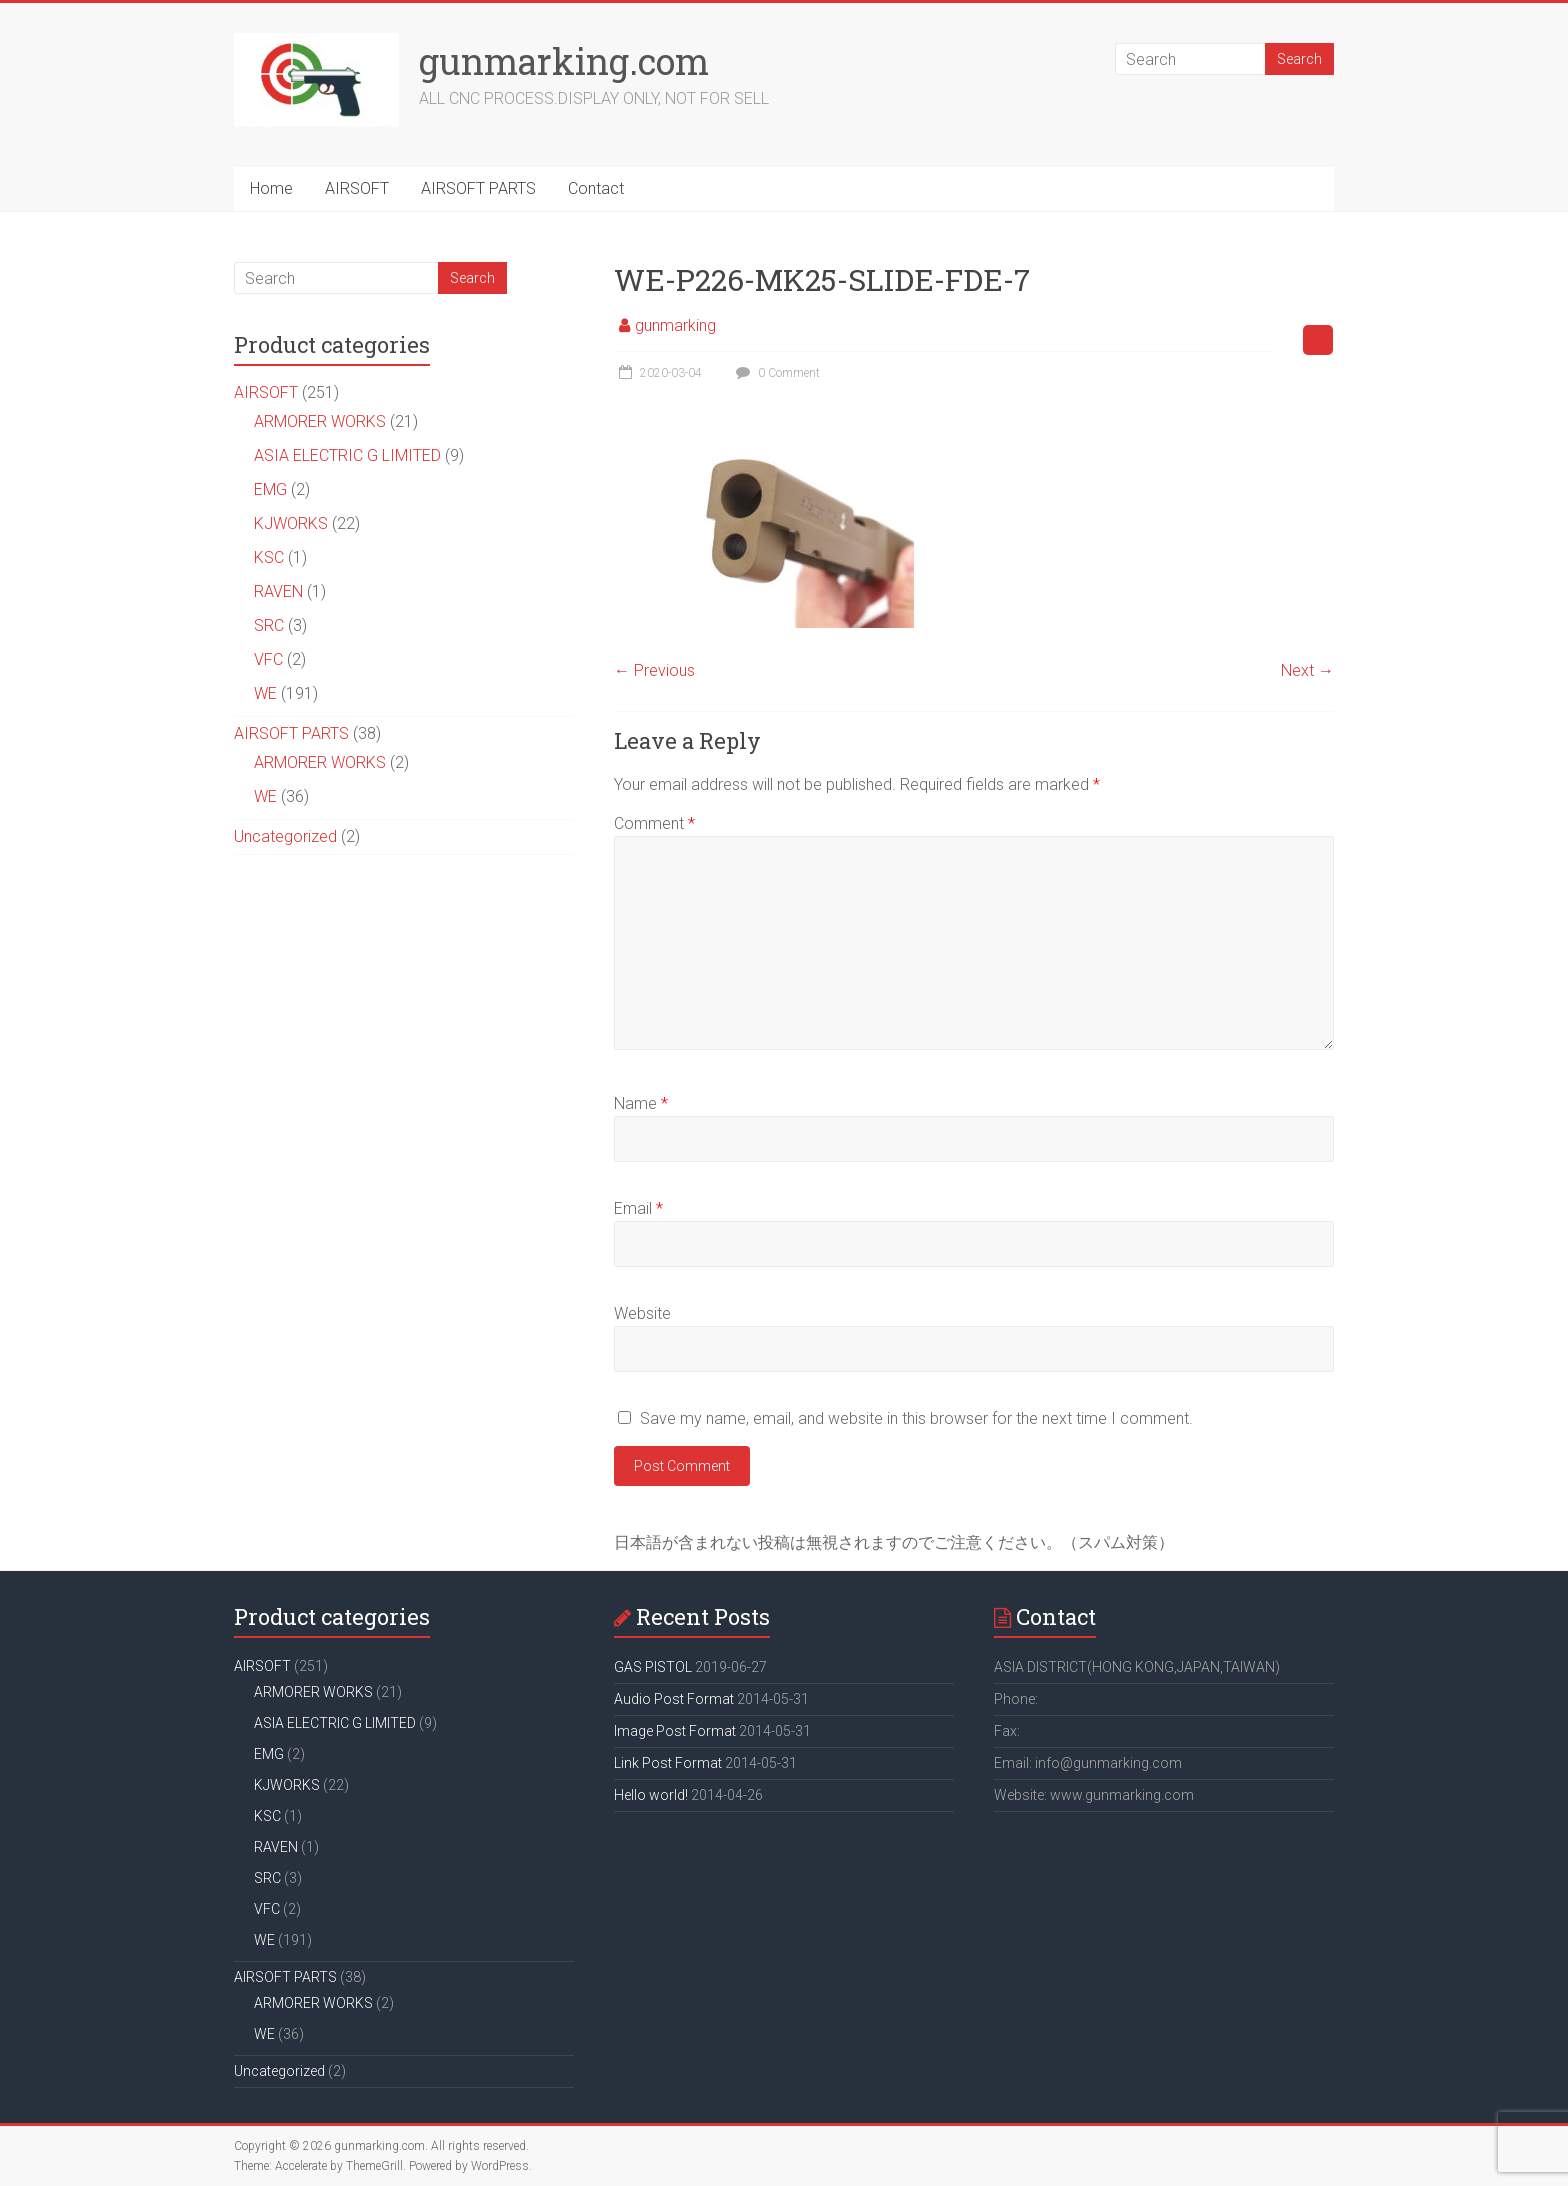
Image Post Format (675, 1731)
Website (642, 1313)
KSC (269, 557)
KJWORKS (291, 523)
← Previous (654, 670)
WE (265, 693)
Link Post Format (668, 1763)
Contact (596, 188)
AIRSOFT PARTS (478, 188)
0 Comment (775, 373)
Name (641, 1103)
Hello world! (651, 1795)
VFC (268, 659)
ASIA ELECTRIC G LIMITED (347, 455)
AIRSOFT (357, 188)
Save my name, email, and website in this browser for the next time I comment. (916, 1418)
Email (638, 1208)
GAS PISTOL (653, 1667)
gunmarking (675, 325)
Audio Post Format (674, 1699)
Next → (1307, 670)
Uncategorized (285, 836)
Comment (654, 823)
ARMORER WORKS (320, 421)
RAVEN (278, 591)
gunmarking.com (564, 61)
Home (271, 188)
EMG (270, 489)
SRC (269, 625)
